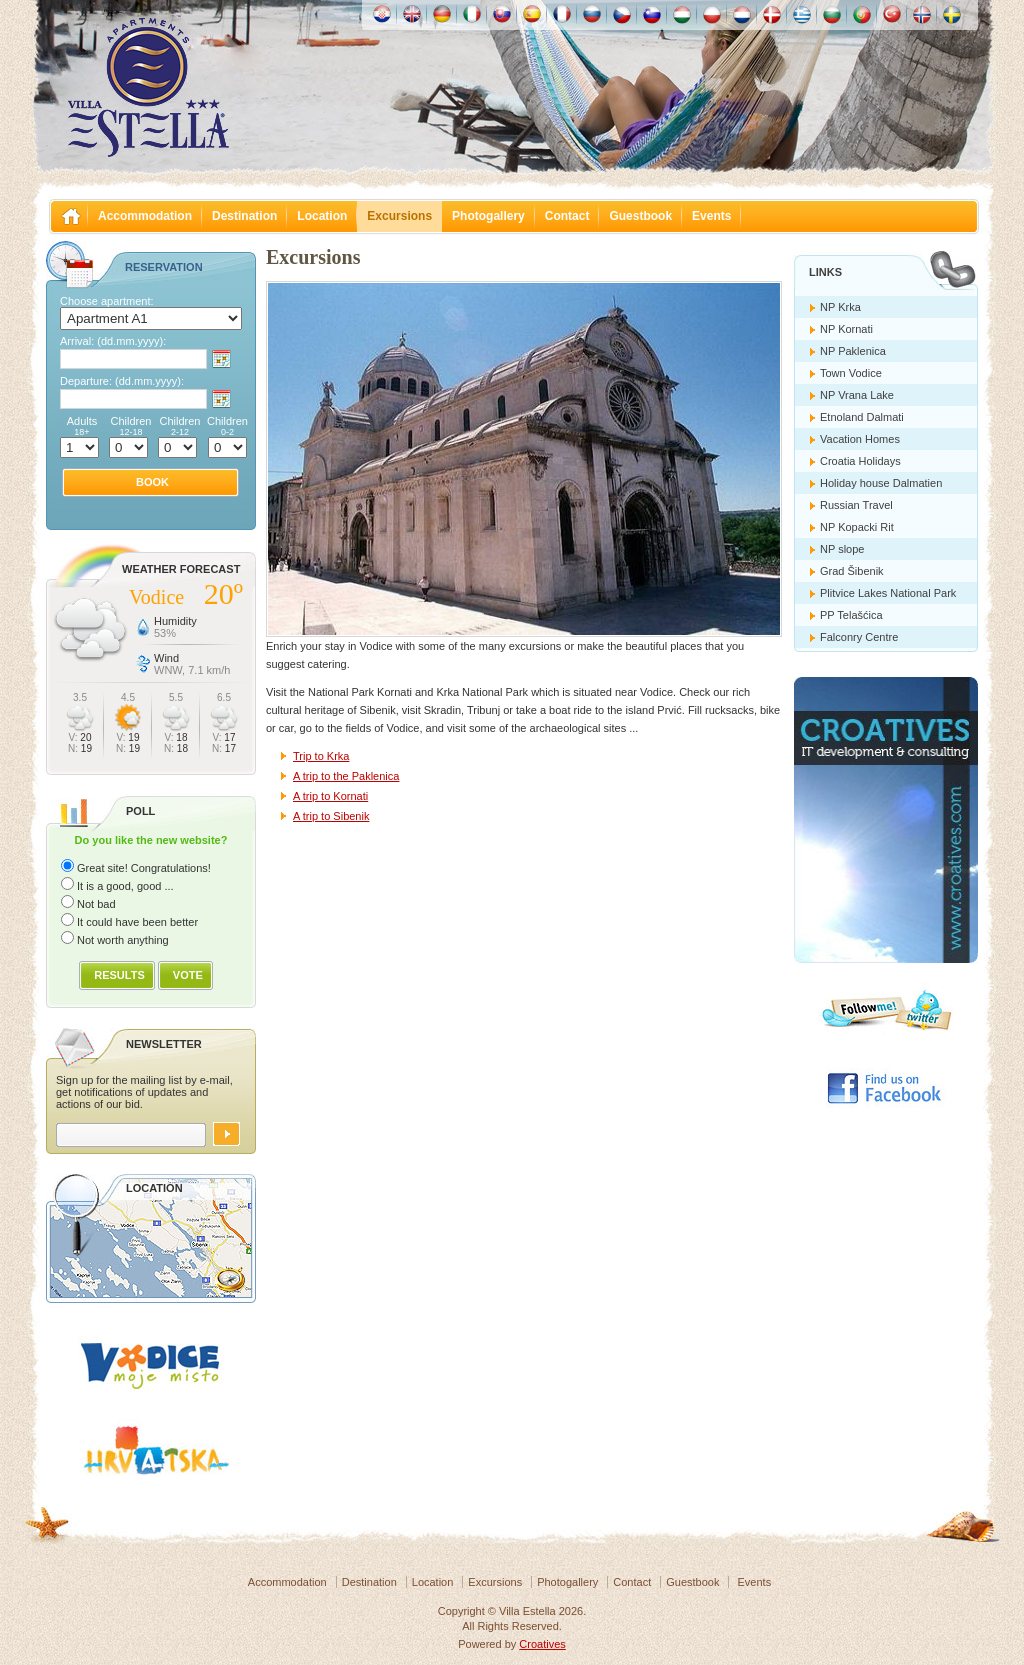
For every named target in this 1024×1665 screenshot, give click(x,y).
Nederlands (742, 14)
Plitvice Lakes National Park (888, 593)
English (412, 14)
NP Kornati (846, 329)
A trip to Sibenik (331, 816)
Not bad (96, 904)
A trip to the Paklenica (346, 776)
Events (711, 216)
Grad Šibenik (852, 571)
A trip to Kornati (330, 796)
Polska (712, 14)
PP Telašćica (851, 615)
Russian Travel (856, 505)
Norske (922, 14)
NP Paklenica (853, 351)
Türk (892, 14)
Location (322, 216)
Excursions (399, 216)
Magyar (682, 14)
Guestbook (640, 216)
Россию (592, 14)
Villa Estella (148, 88)
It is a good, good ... (125, 886)
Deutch (442, 14)
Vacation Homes (860, 439)
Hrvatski (382, 14)
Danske (772, 14)
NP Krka (840, 307)
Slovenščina (652, 14)
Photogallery (488, 216)
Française (562, 14)
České (622, 14)
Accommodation (145, 216)
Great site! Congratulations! (144, 868)
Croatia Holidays (860, 461)
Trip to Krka (321, 756)
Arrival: (113, 341)
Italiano (472, 14)
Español (532, 14)
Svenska (952, 14)
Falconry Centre (859, 637)
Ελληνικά (802, 14)
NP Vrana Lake (857, 395)
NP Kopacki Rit (857, 527)
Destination (244, 216)
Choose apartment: (107, 301)
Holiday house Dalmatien (881, 483)
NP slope (842, 549)
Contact (567, 216)
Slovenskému (502, 14)
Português (862, 14)
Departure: (122, 381)
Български (832, 14)
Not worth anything (123, 940)
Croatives (542, 1644)
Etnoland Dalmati (862, 417)
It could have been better (137, 922)
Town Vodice (851, 373)
